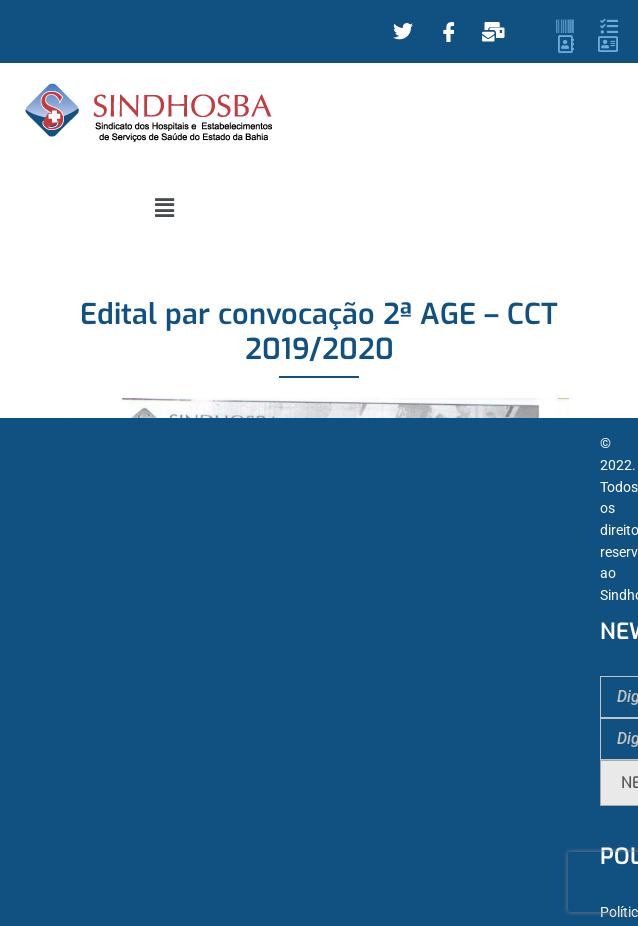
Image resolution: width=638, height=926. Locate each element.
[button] (164, 208)
